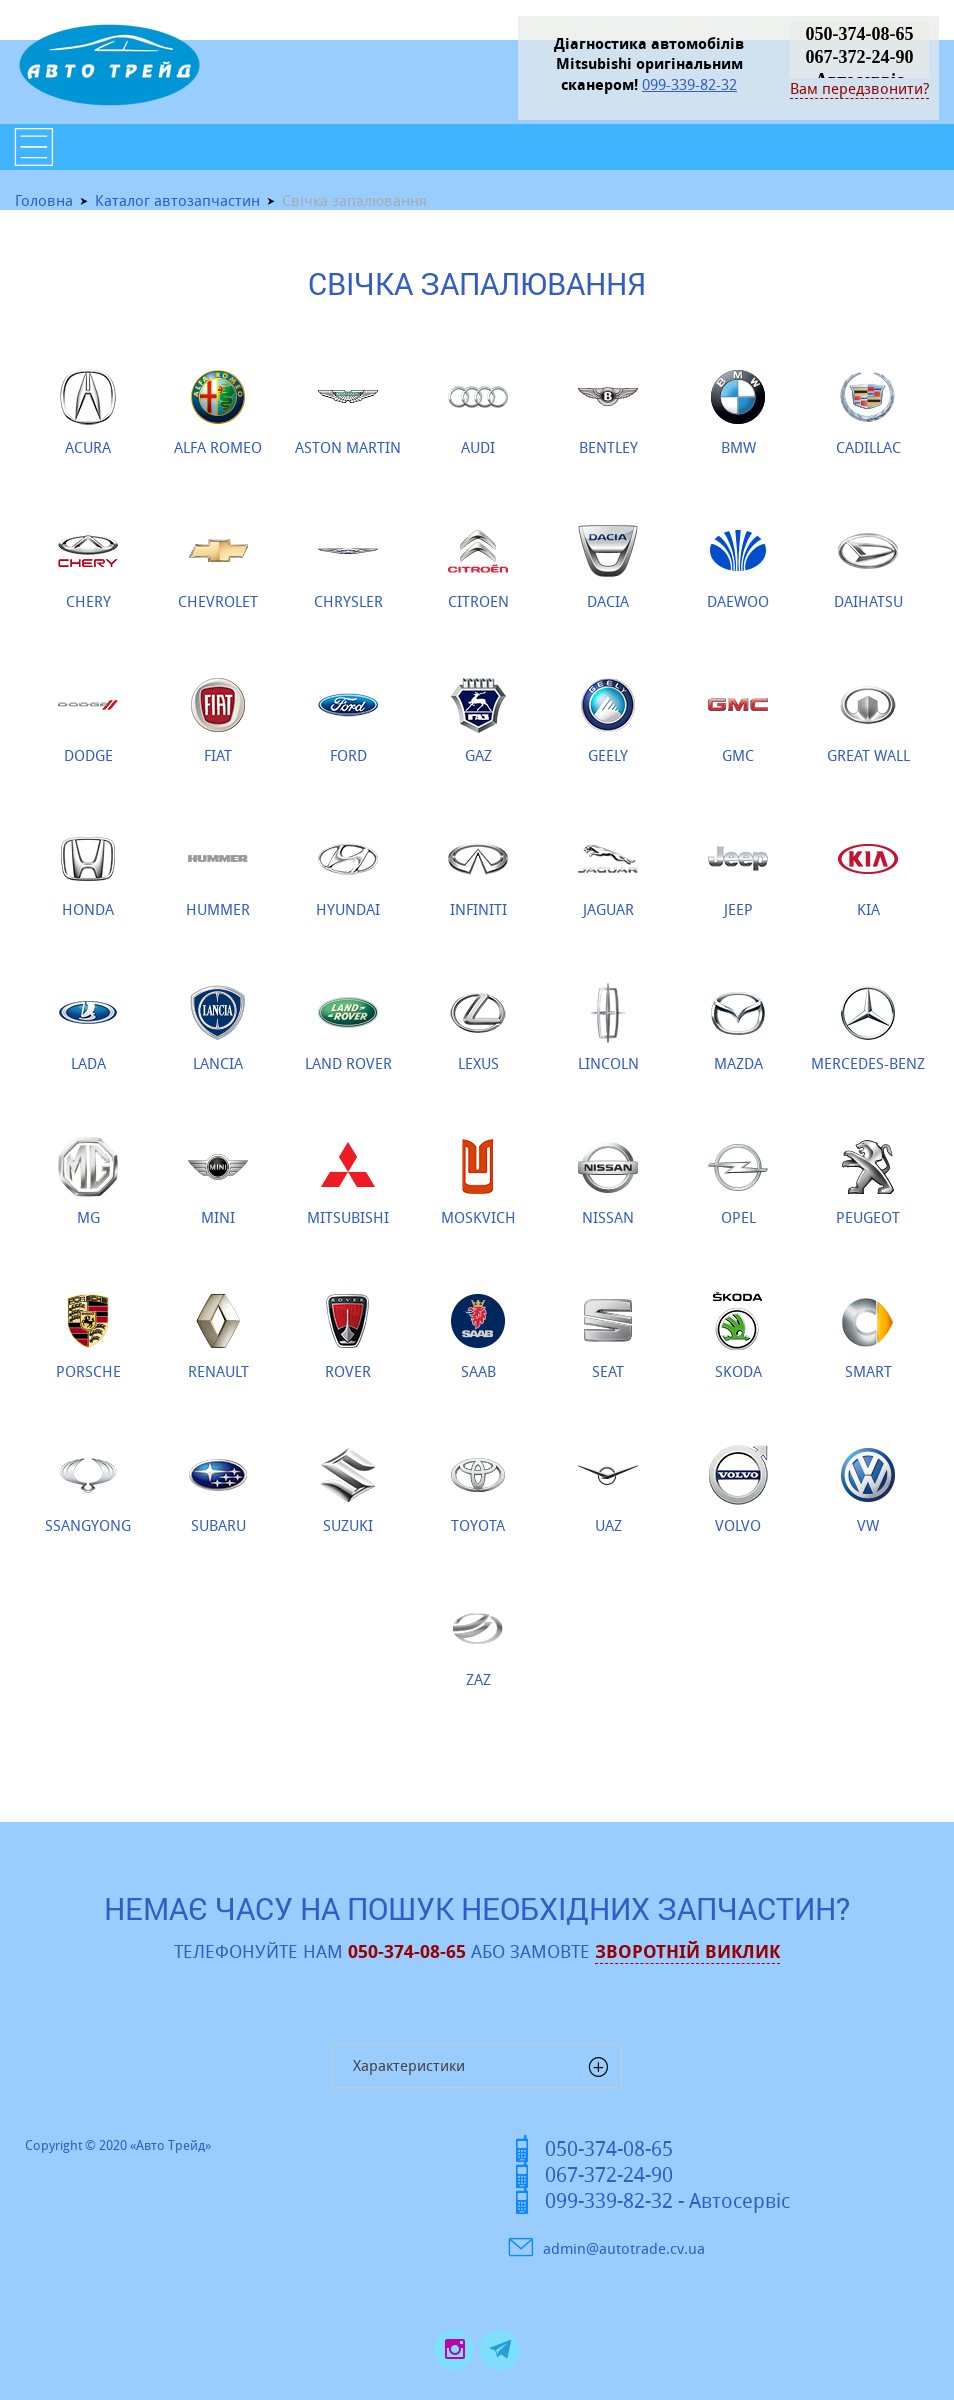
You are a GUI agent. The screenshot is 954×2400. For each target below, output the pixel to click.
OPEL (738, 1182)
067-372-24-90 (860, 57)
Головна (44, 200)
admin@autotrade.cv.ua (624, 2248)
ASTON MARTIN (348, 412)
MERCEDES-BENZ (868, 1028)
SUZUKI (348, 1490)
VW (868, 1490)
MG (88, 1182)
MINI (218, 1182)
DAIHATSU (868, 566)
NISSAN (608, 1182)
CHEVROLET (218, 566)
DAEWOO (738, 566)
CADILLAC (868, 412)
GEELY (608, 720)
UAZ (608, 1490)
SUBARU (218, 1490)
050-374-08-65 (860, 34)
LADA (88, 1028)
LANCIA (218, 1028)
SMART (868, 1336)
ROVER (348, 1336)
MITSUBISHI (348, 1182)
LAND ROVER (348, 1028)
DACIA (608, 566)
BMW (738, 412)
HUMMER (218, 874)
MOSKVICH (478, 1182)
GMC (738, 720)
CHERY (88, 566)
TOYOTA (478, 1490)
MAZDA (738, 1028)
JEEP (738, 874)
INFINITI (478, 874)
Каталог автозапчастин (177, 200)
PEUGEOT (868, 1182)
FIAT (218, 720)
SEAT (608, 1336)
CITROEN (478, 566)
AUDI (478, 412)
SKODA (738, 1336)
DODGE (88, 720)
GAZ (478, 720)
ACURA (88, 412)
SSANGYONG (88, 1490)
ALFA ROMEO (218, 412)
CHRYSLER (348, 566)
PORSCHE (88, 1336)
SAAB (478, 1336)
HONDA (88, 874)
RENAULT (218, 1336)
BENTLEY (608, 412)
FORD (348, 720)
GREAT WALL (868, 720)
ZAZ (478, 1644)
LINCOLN (608, 1028)
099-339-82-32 (689, 84)
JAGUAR (608, 874)
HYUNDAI (348, 874)
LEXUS (478, 1028)
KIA (868, 874)
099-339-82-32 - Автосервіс (667, 2201)
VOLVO (738, 1490)
